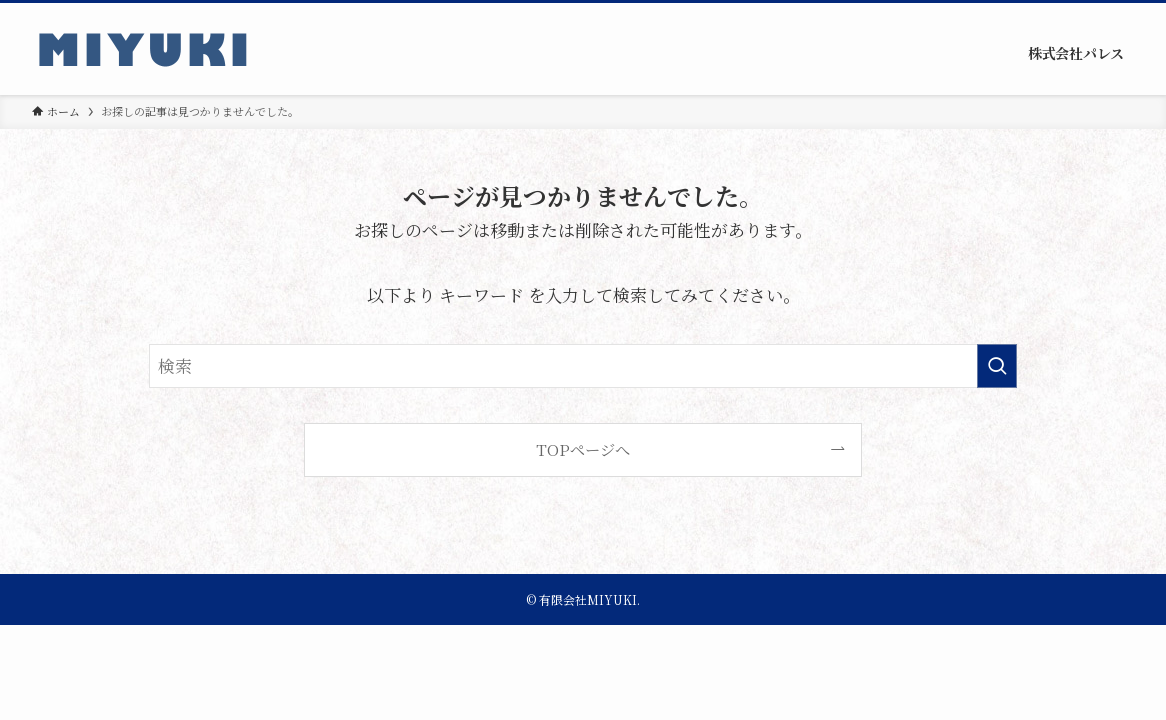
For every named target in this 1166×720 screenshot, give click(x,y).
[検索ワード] (583, 366)
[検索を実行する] (997, 366)
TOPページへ (583, 449)
